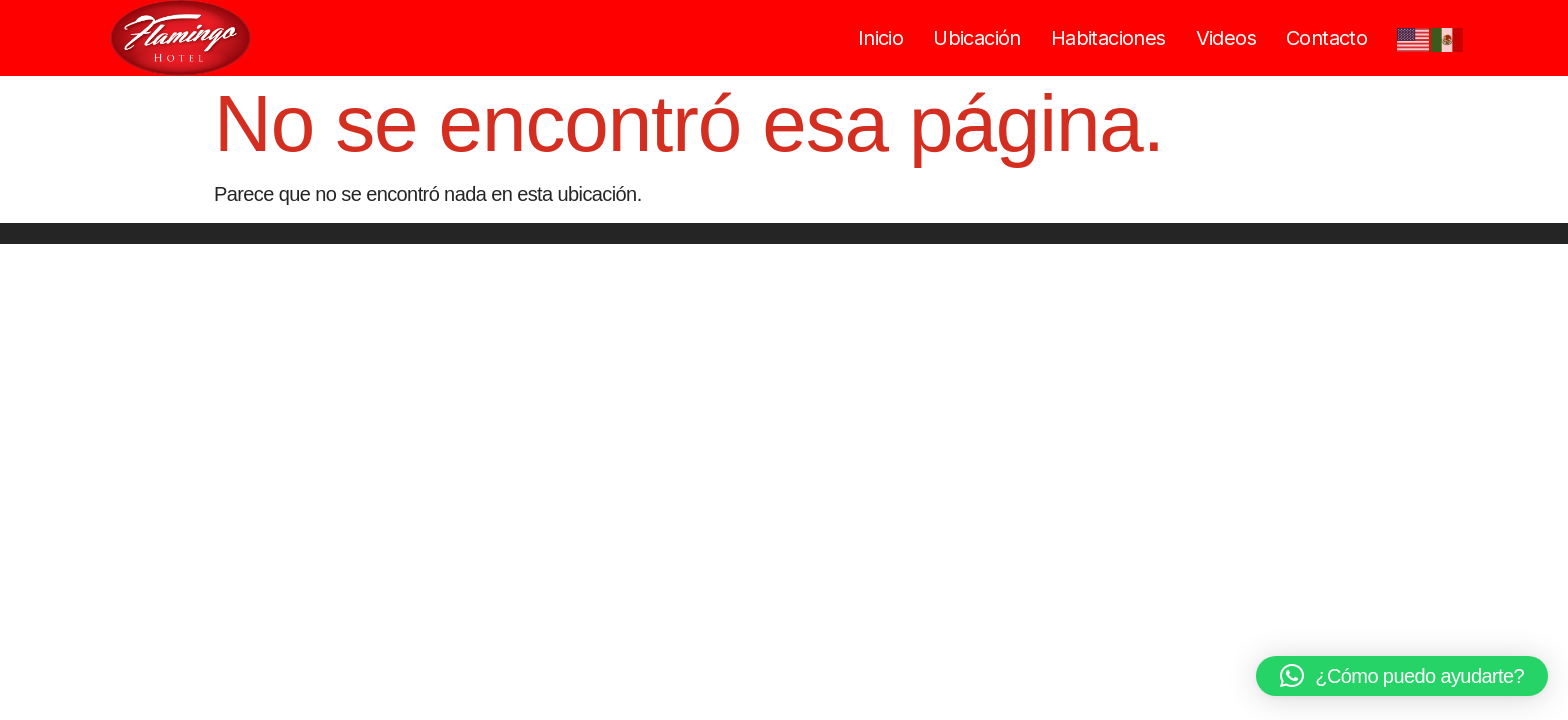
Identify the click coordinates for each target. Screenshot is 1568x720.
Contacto (1326, 38)
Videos (1226, 38)
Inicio (880, 38)
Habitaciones (1108, 38)
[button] (1402, 676)
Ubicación (977, 38)
